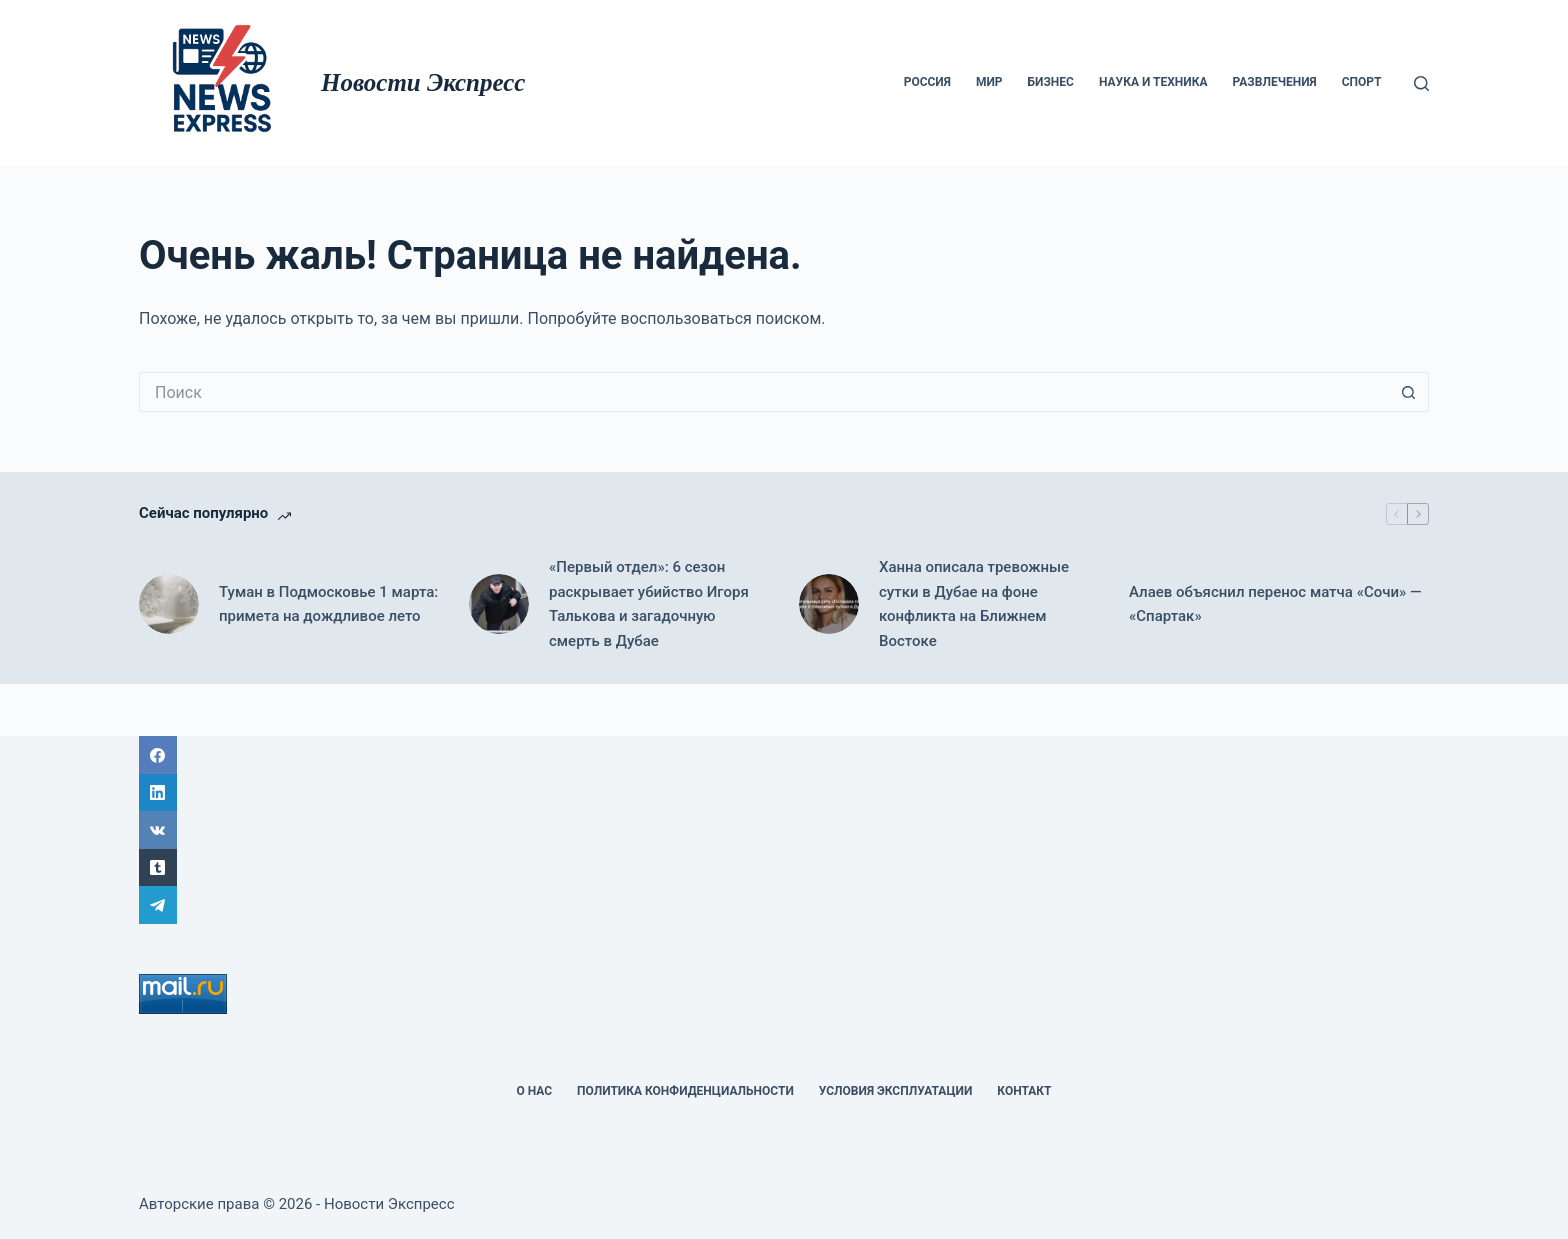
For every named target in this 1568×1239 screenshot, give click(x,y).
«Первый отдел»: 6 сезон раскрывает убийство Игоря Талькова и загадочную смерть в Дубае (649, 604)
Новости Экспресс (423, 82)
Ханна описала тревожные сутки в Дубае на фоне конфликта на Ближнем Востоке (974, 604)
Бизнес (1051, 82)
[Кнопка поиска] (1409, 392)
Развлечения (1275, 82)
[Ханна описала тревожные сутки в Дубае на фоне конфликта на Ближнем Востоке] (829, 604)
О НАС (534, 1091)
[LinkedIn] (784, 793)
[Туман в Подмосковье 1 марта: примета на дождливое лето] (169, 604)
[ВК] (784, 830)
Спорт (1362, 82)
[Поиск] (1421, 83)
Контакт (1024, 1091)
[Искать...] (764, 392)
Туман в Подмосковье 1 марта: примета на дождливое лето (328, 604)
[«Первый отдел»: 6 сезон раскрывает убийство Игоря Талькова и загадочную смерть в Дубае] (499, 604)
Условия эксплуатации (896, 1091)
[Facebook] (784, 755)
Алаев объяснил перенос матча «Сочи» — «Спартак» (1275, 604)
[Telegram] (784, 905)
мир (989, 82)
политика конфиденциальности (685, 1091)
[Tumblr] (784, 868)
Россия (927, 82)
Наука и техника (1153, 82)
